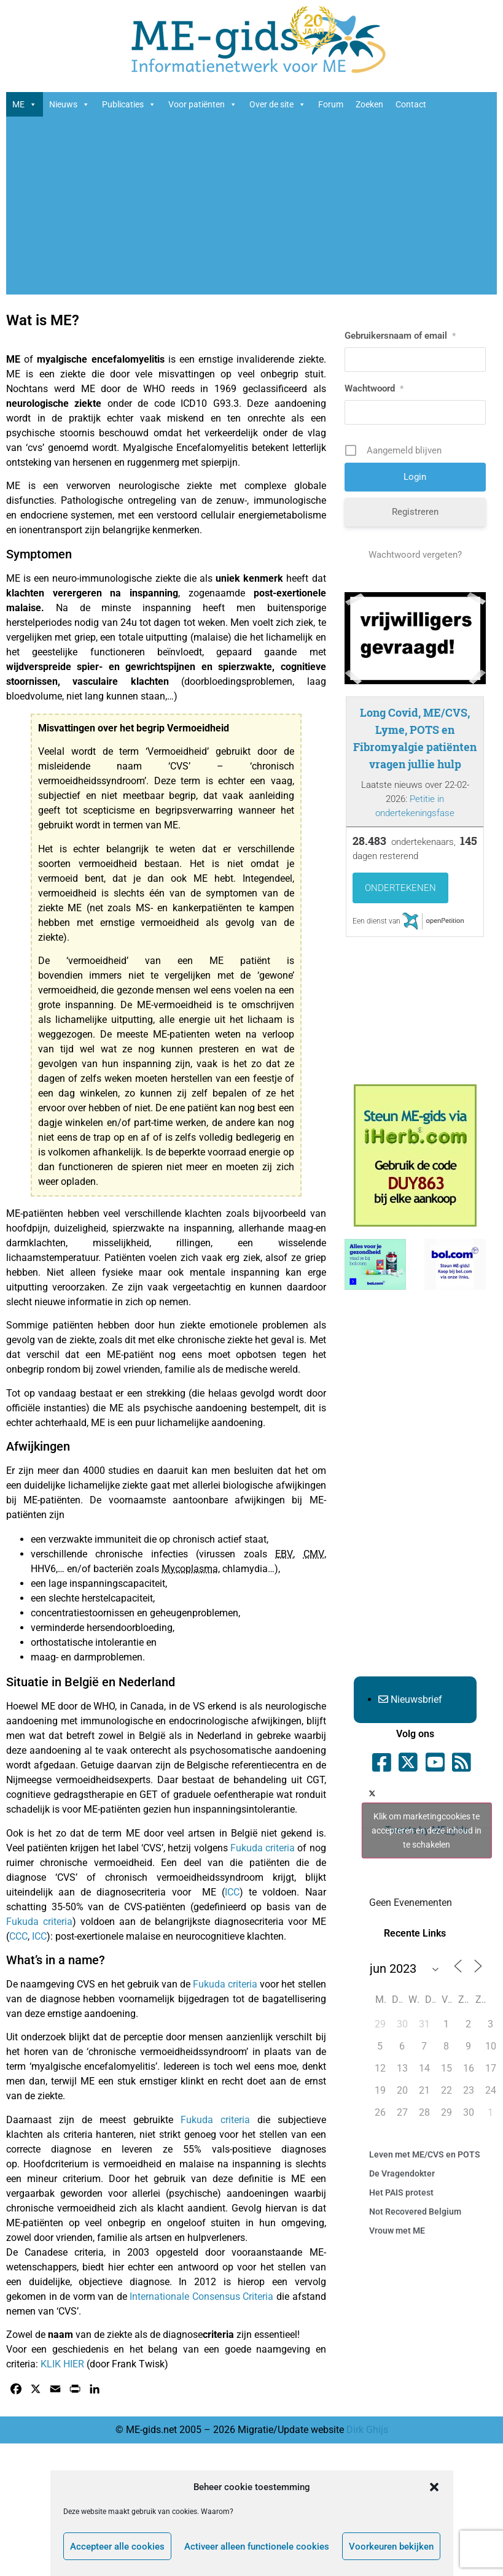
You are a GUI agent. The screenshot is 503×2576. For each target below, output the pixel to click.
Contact (411, 104)
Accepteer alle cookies (117, 2546)
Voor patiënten (202, 104)
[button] (434, 2487)
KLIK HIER (62, 2364)
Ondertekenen (400, 887)
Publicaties (129, 104)
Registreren (415, 511)
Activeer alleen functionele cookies (256, 2546)
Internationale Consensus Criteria (201, 2296)
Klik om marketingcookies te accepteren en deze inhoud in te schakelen (427, 1830)
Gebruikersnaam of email (400, 335)
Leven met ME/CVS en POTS (424, 2154)
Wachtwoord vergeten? (415, 554)
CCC (18, 1936)
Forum (330, 104)
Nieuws (69, 104)
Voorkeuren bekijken (391, 2546)
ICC (232, 1892)
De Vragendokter (402, 2173)
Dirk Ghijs (367, 2429)
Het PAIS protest (401, 2192)
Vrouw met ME (397, 2230)
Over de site (277, 104)
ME (24, 104)
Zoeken (369, 104)
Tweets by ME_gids (427, 1830)
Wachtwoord (374, 388)
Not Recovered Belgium (415, 2211)
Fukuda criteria (262, 1848)
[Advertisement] (252, 209)
